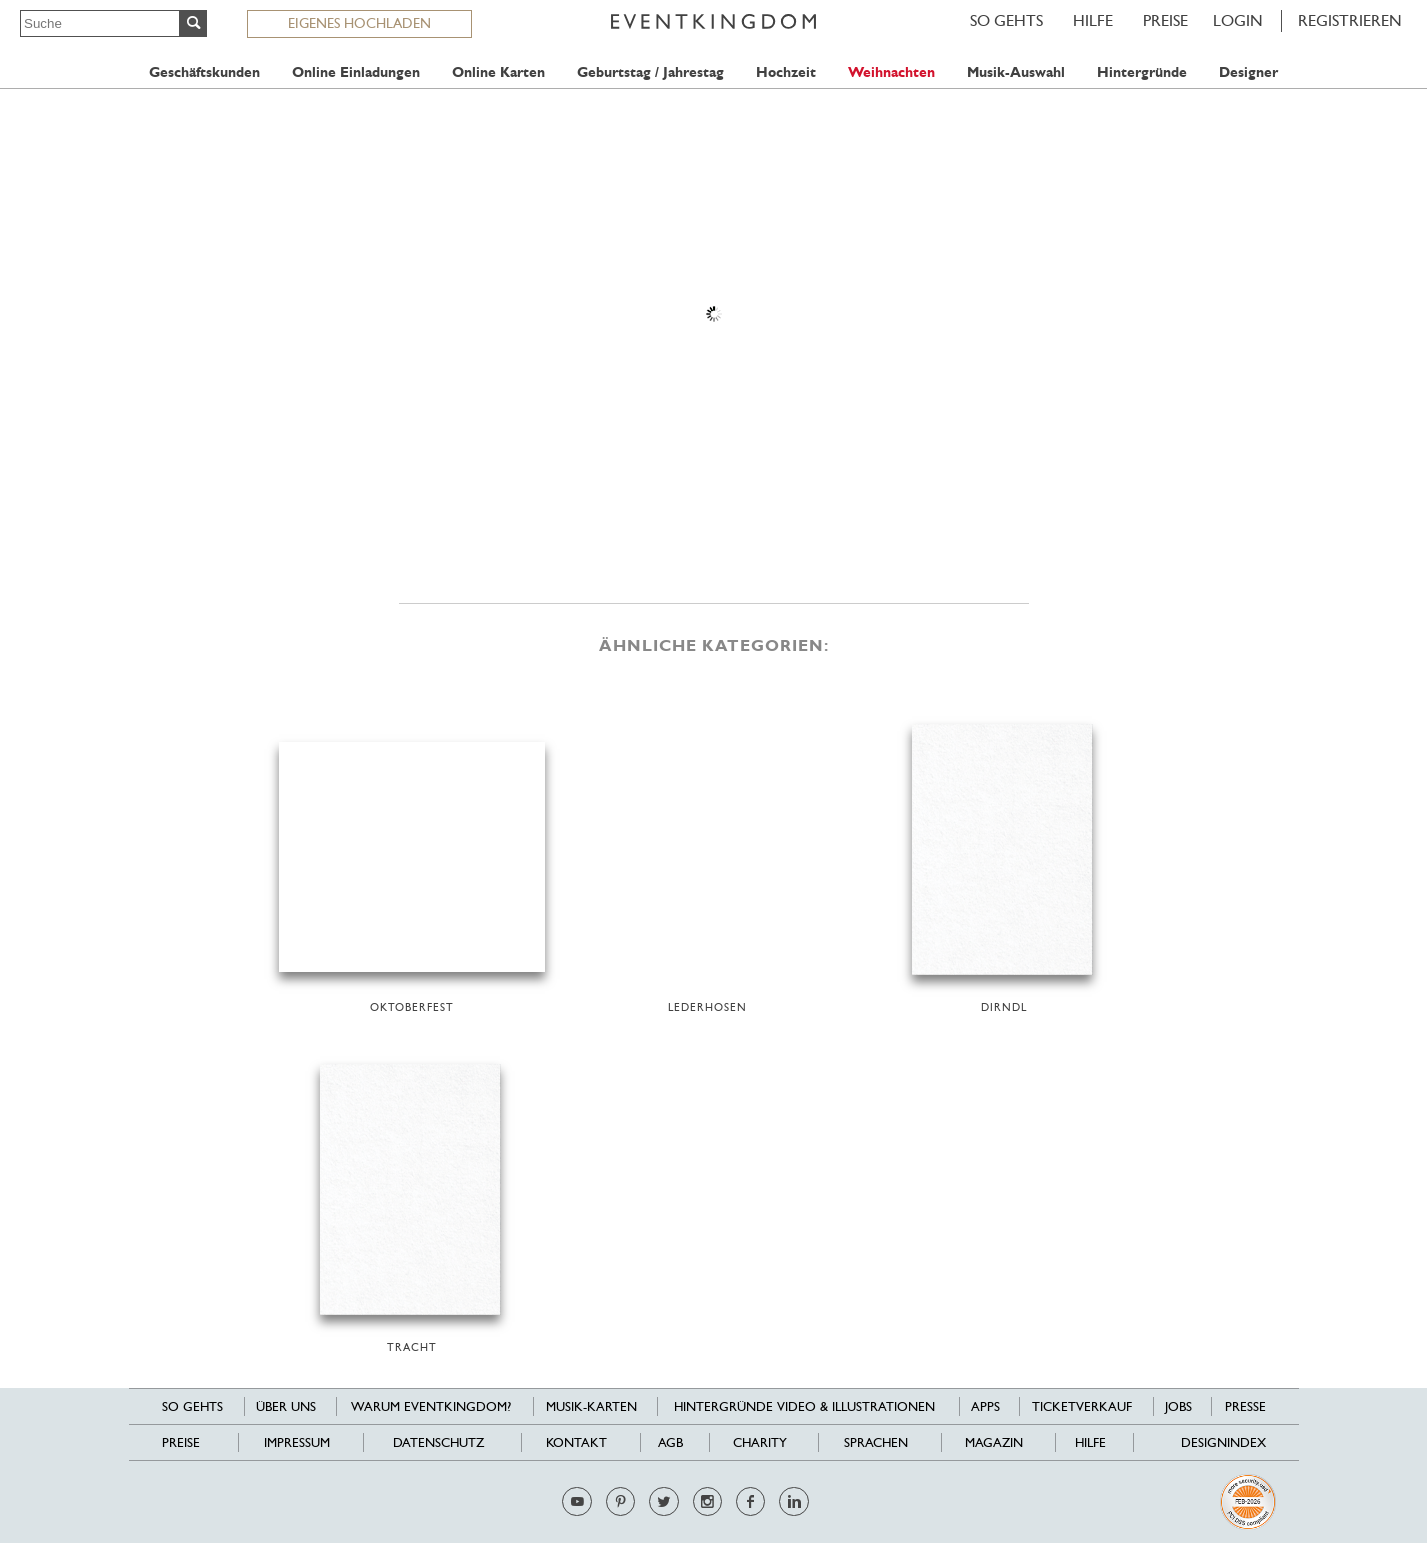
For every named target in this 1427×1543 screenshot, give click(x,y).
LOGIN (1238, 20)
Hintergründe (1142, 72)
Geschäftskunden (204, 72)
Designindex (1223, 1442)
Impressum (297, 1442)
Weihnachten (891, 72)
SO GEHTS (1006, 20)
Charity (760, 1442)
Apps (985, 1406)
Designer (1248, 72)
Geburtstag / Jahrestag (650, 72)
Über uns (286, 1406)
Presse (1245, 1406)
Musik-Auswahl (1016, 72)
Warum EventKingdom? (431, 1406)
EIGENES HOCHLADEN (359, 23)
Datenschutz (438, 1442)
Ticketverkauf (1082, 1406)
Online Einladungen (356, 72)
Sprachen (876, 1442)
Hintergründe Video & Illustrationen (804, 1406)
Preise (1165, 20)
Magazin (994, 1442)
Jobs (1178, 1406)
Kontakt (576, 1442)
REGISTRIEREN (1350, 20)
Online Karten (498, 72)
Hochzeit (786, 72)
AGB (670, 1442)
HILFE (1093, 20)
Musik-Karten (591, 1406)
